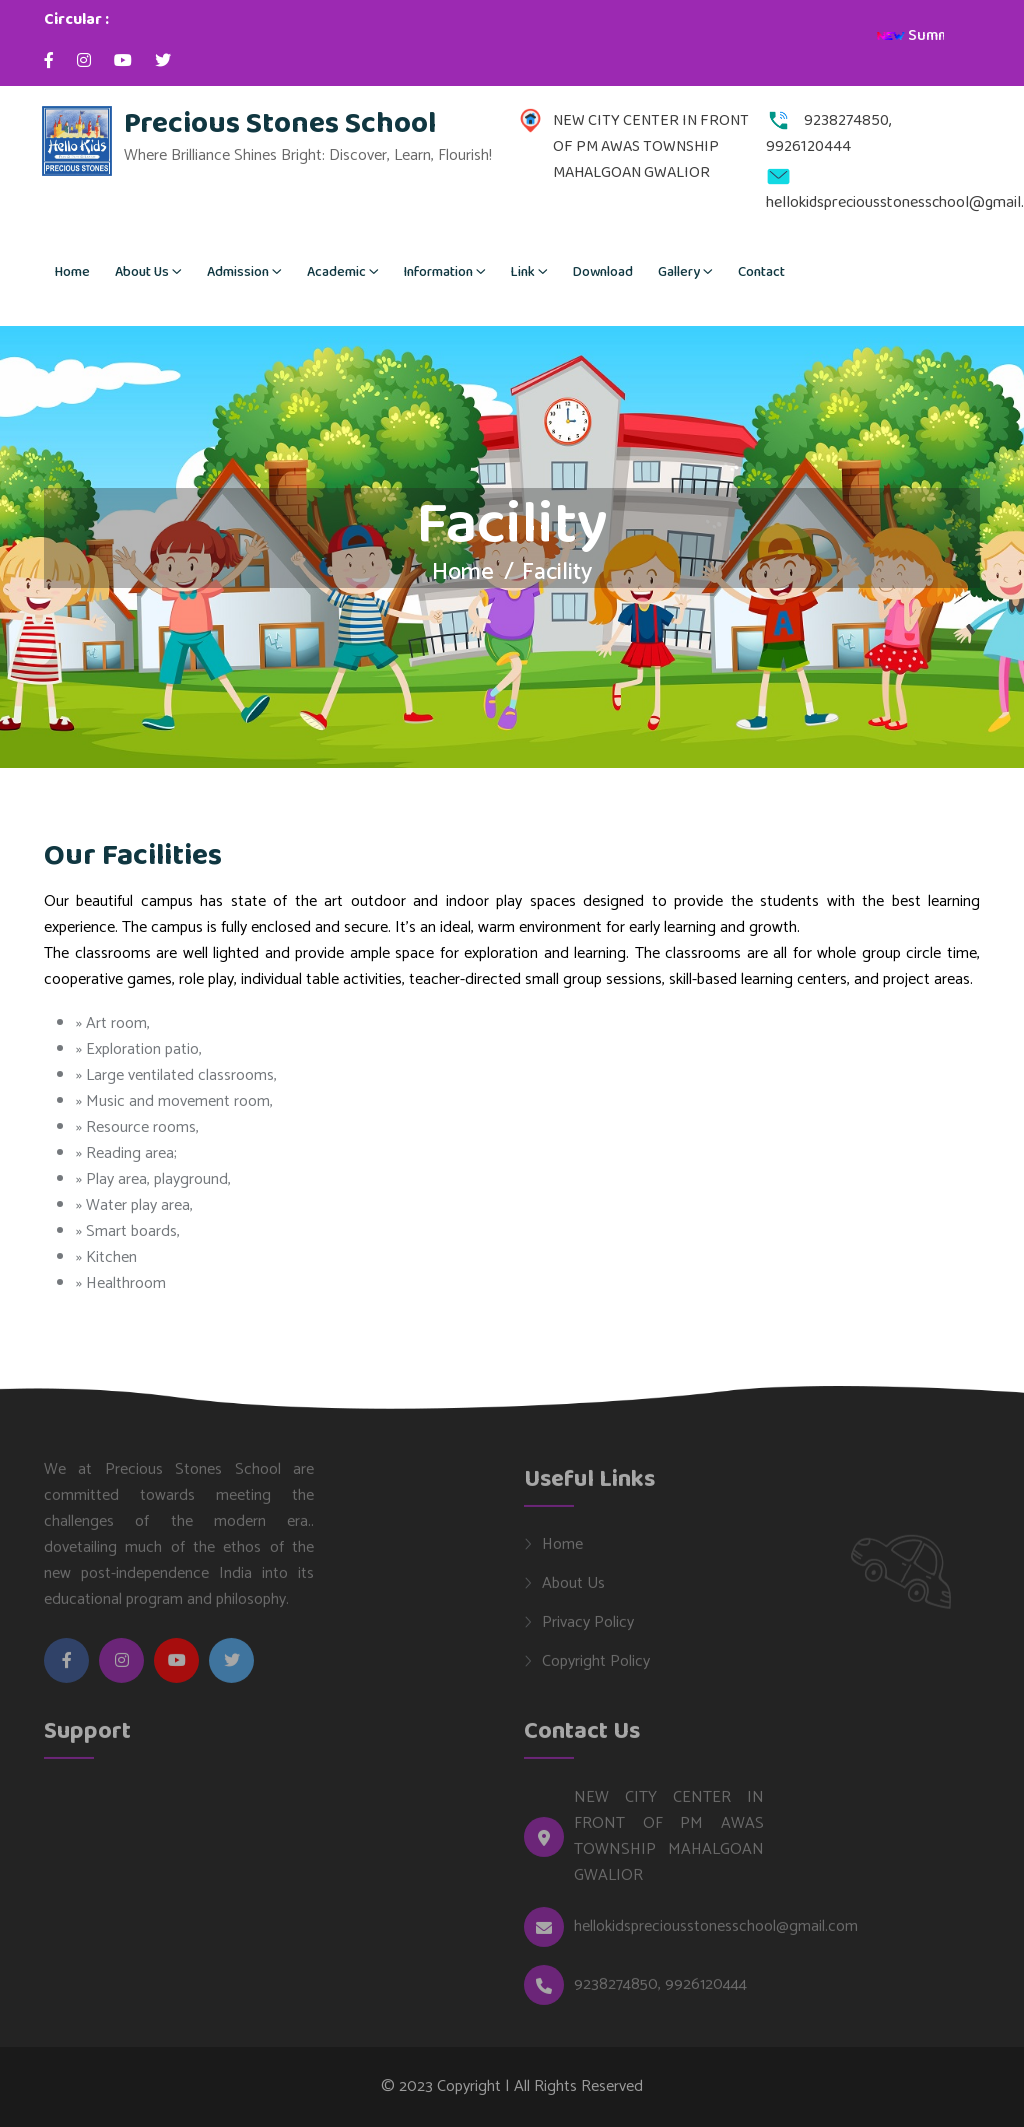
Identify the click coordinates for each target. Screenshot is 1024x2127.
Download (603, 272)
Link (523, 272)
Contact (761, 272)
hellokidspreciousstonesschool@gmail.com (716, 1934)
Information (438, 272)
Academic (336, 272)
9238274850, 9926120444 (660, 1992)
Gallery (679, 272)
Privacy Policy (588, 1629)
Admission (238, 272)
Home (72, 272)
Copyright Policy (596, 1668)
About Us (142, 272)
